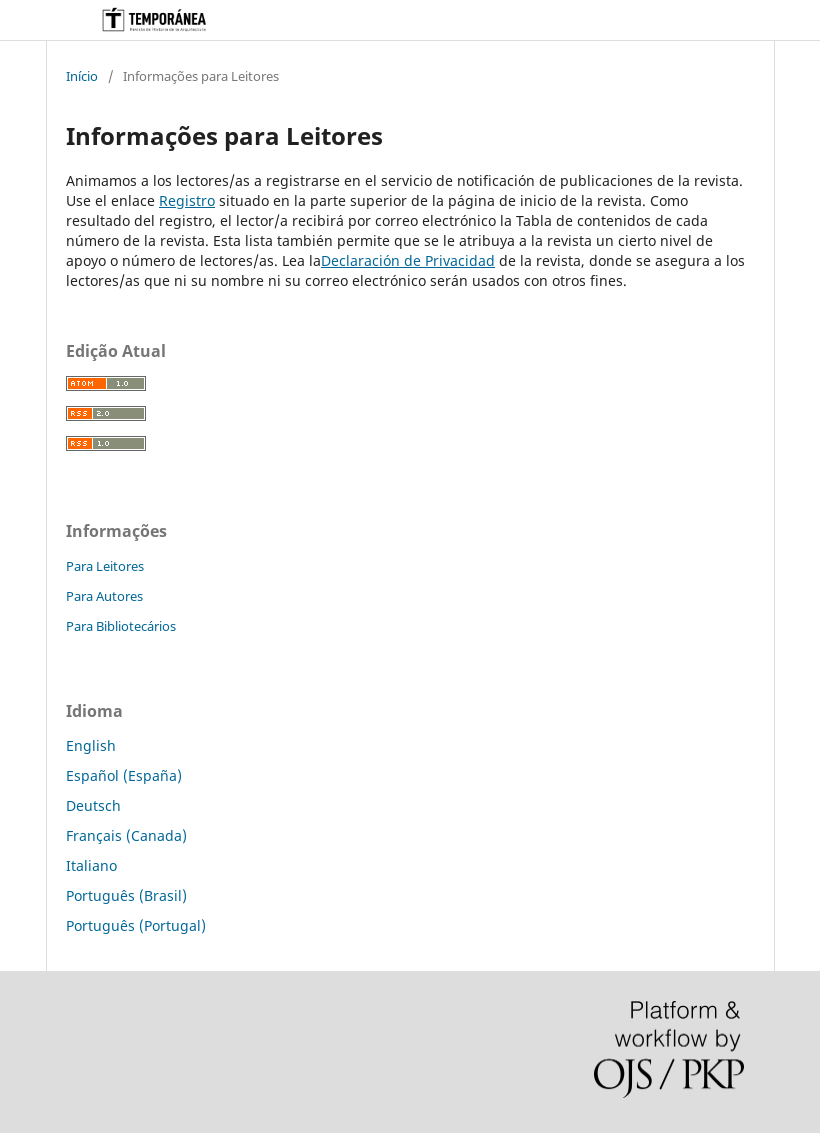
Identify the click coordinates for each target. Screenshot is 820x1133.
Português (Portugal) (136, 925)
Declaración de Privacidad (408, 260)
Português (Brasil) (126, 895)
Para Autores (104, 596)
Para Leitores (105, 566)
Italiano (91, 865)
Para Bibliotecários (121, 626)
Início (82, 76)
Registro (187, 200)
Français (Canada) (126, 835)
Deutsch (93, 805)
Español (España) (124, 775)
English (91, 745)
